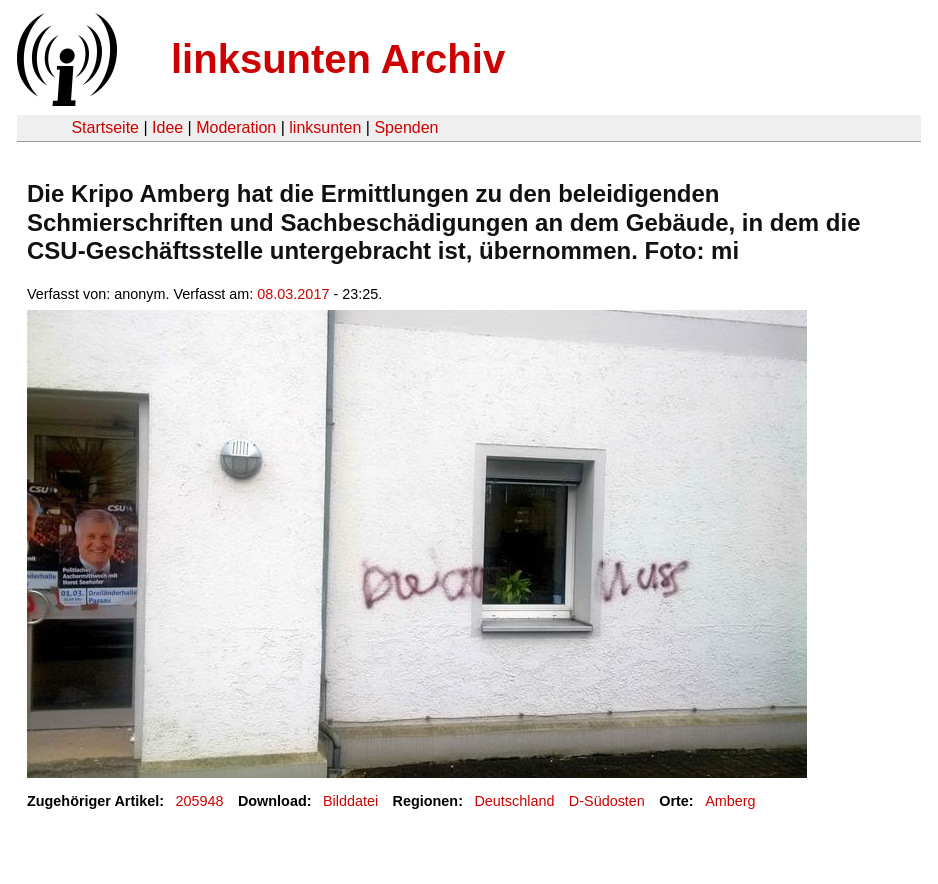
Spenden (406, 127)
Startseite (105, 127)
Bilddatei (350, 801)
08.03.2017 (293, 294)
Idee (167, 127)
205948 (200, 801)
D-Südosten (607, 801)
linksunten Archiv (338, 59)
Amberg (730, 801)
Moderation (236, 127)
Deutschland (514, 801)
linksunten (325, 127)
